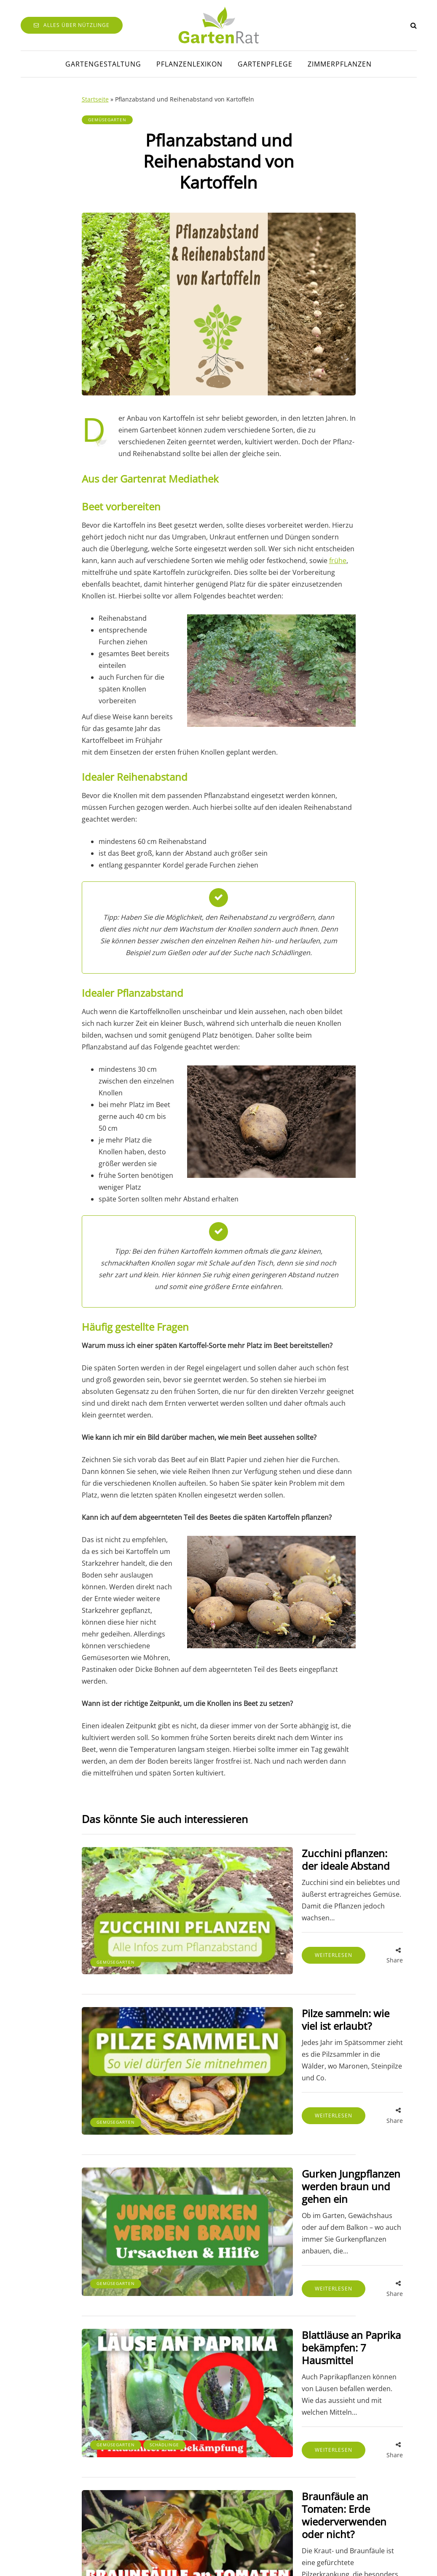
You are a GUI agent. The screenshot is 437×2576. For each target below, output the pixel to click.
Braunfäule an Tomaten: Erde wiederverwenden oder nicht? (286, 2384)
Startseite (95, 99)
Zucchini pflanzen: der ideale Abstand (281, 1859)
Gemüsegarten (107, 120)
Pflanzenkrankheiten (125, 2467)
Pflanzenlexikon (189, 64)
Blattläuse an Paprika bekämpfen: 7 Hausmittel (288, 2251)
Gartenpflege (265, 64)
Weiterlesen (261, 1938)
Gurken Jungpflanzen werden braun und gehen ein (289, 2118)
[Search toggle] (413, 25)
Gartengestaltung (103, 64)
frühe (337, 560)
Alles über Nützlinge (72, 25)
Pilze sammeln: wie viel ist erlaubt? (289, 1986)
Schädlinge (164, 2327)
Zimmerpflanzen (340, 64)
